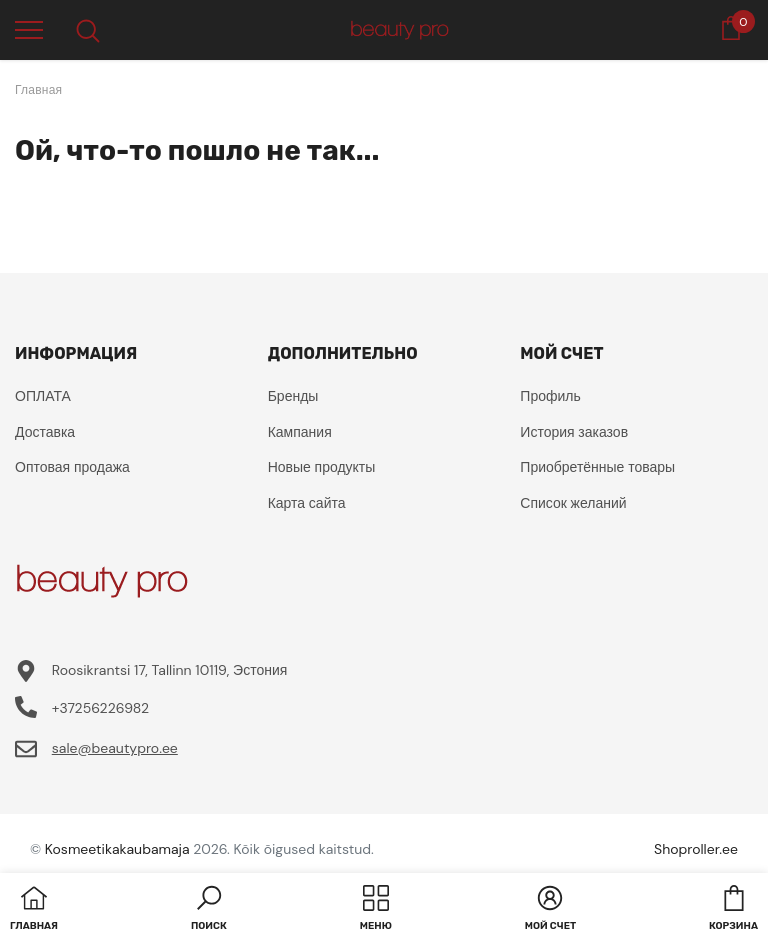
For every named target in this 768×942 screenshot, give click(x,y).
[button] (209, 910)
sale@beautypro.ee (115, 748)
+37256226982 (100, 708)
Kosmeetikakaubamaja (117, 849)
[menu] (29, 29)
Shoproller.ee (696, 849)
